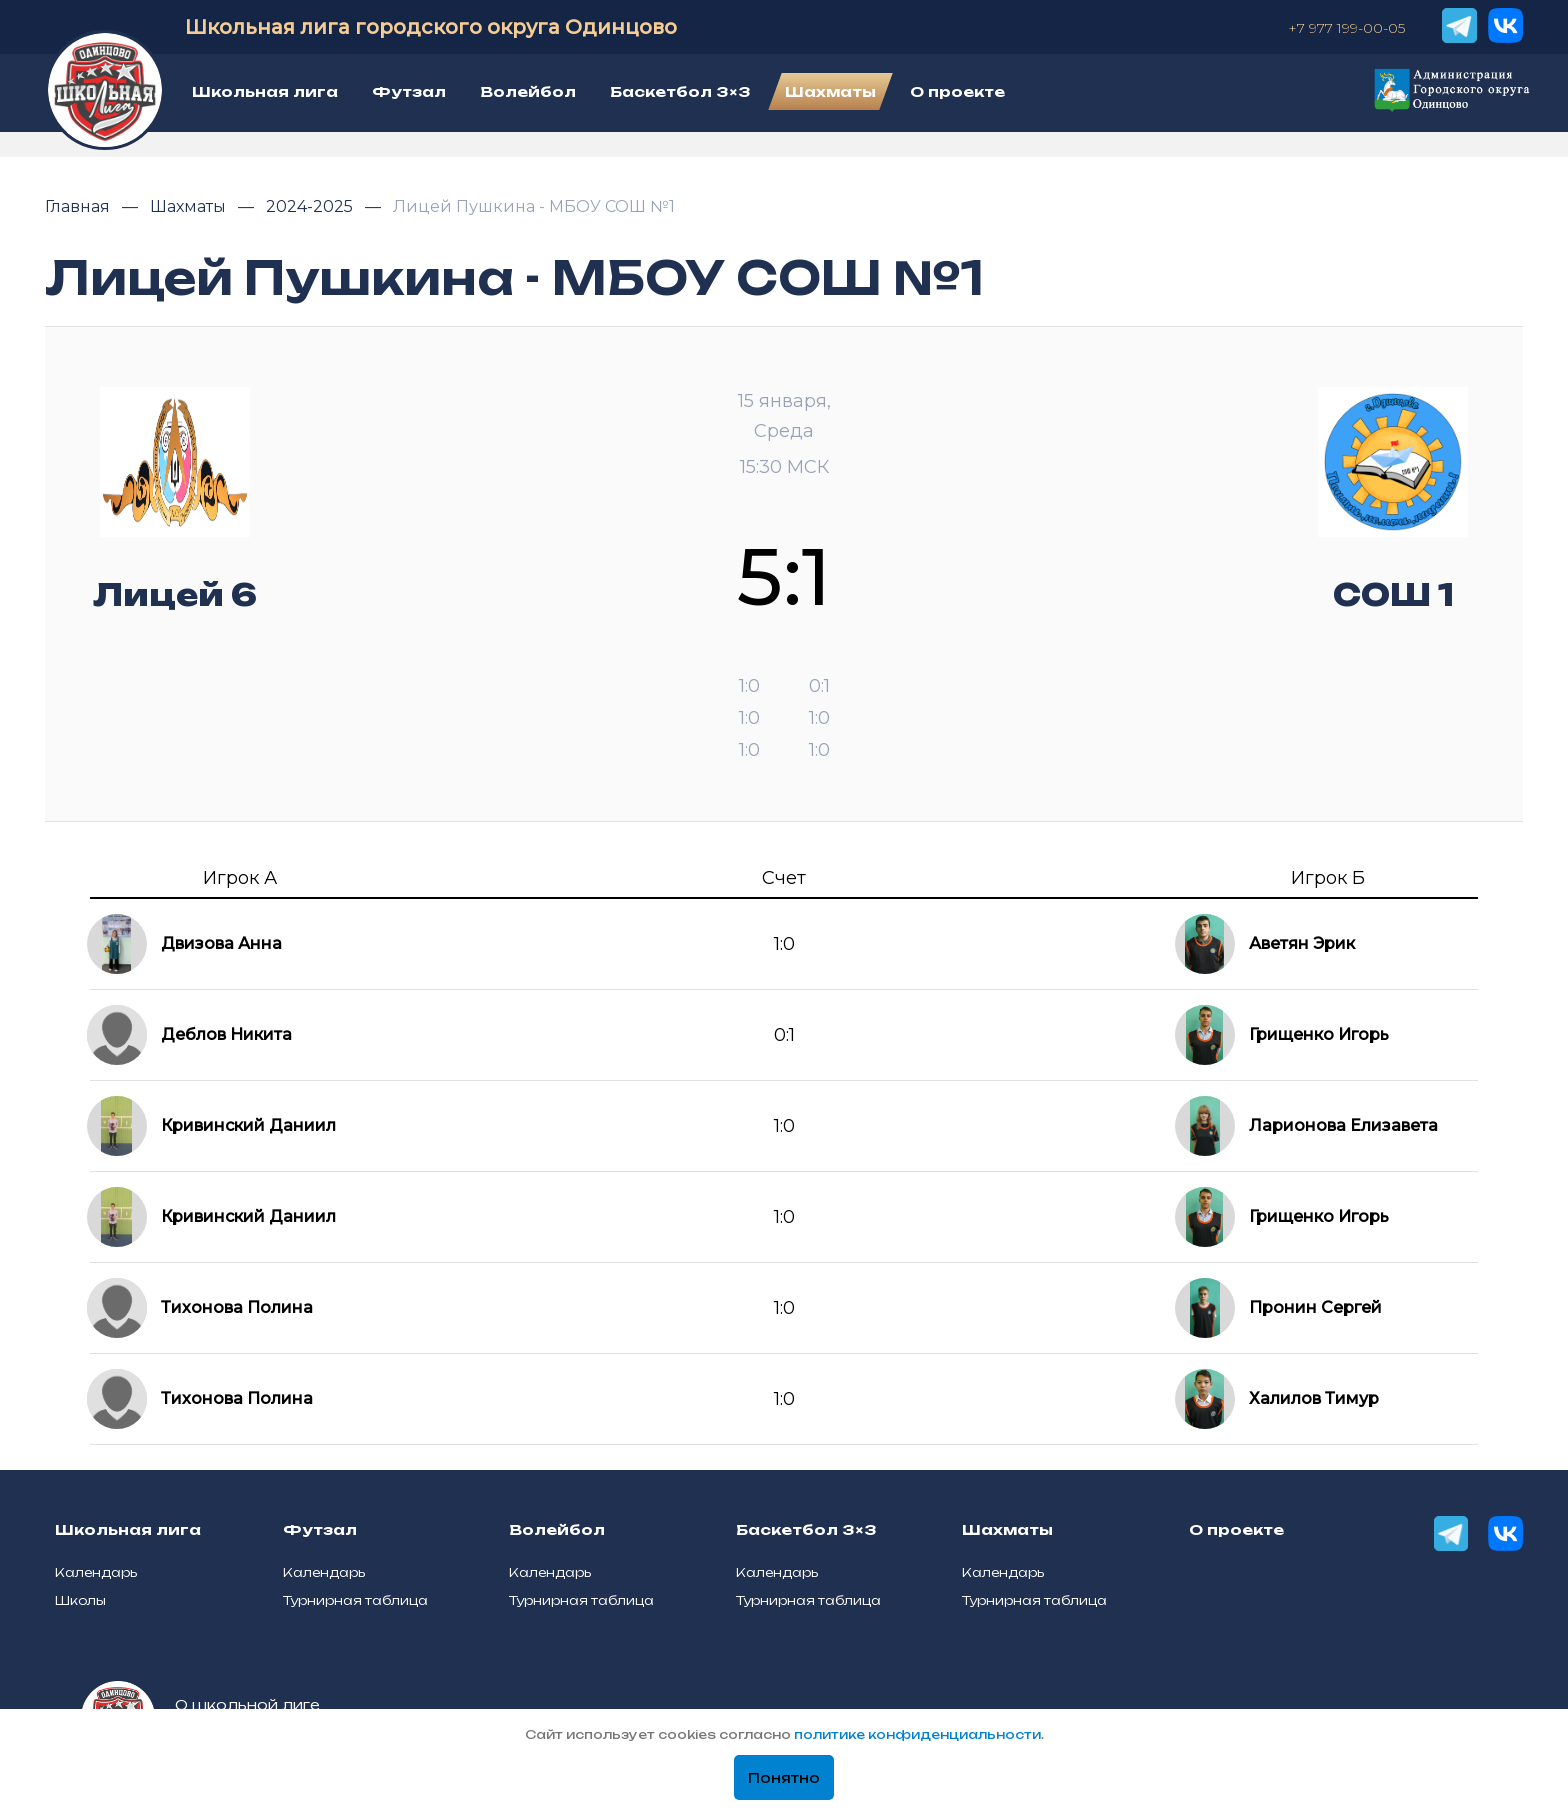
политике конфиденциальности (917, 1734)
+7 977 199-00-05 (1346, 28)
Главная (79, 206)
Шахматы (190, 206)
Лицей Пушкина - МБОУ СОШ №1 (534, 206)
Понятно (784, 1778)
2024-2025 (311, 206)
